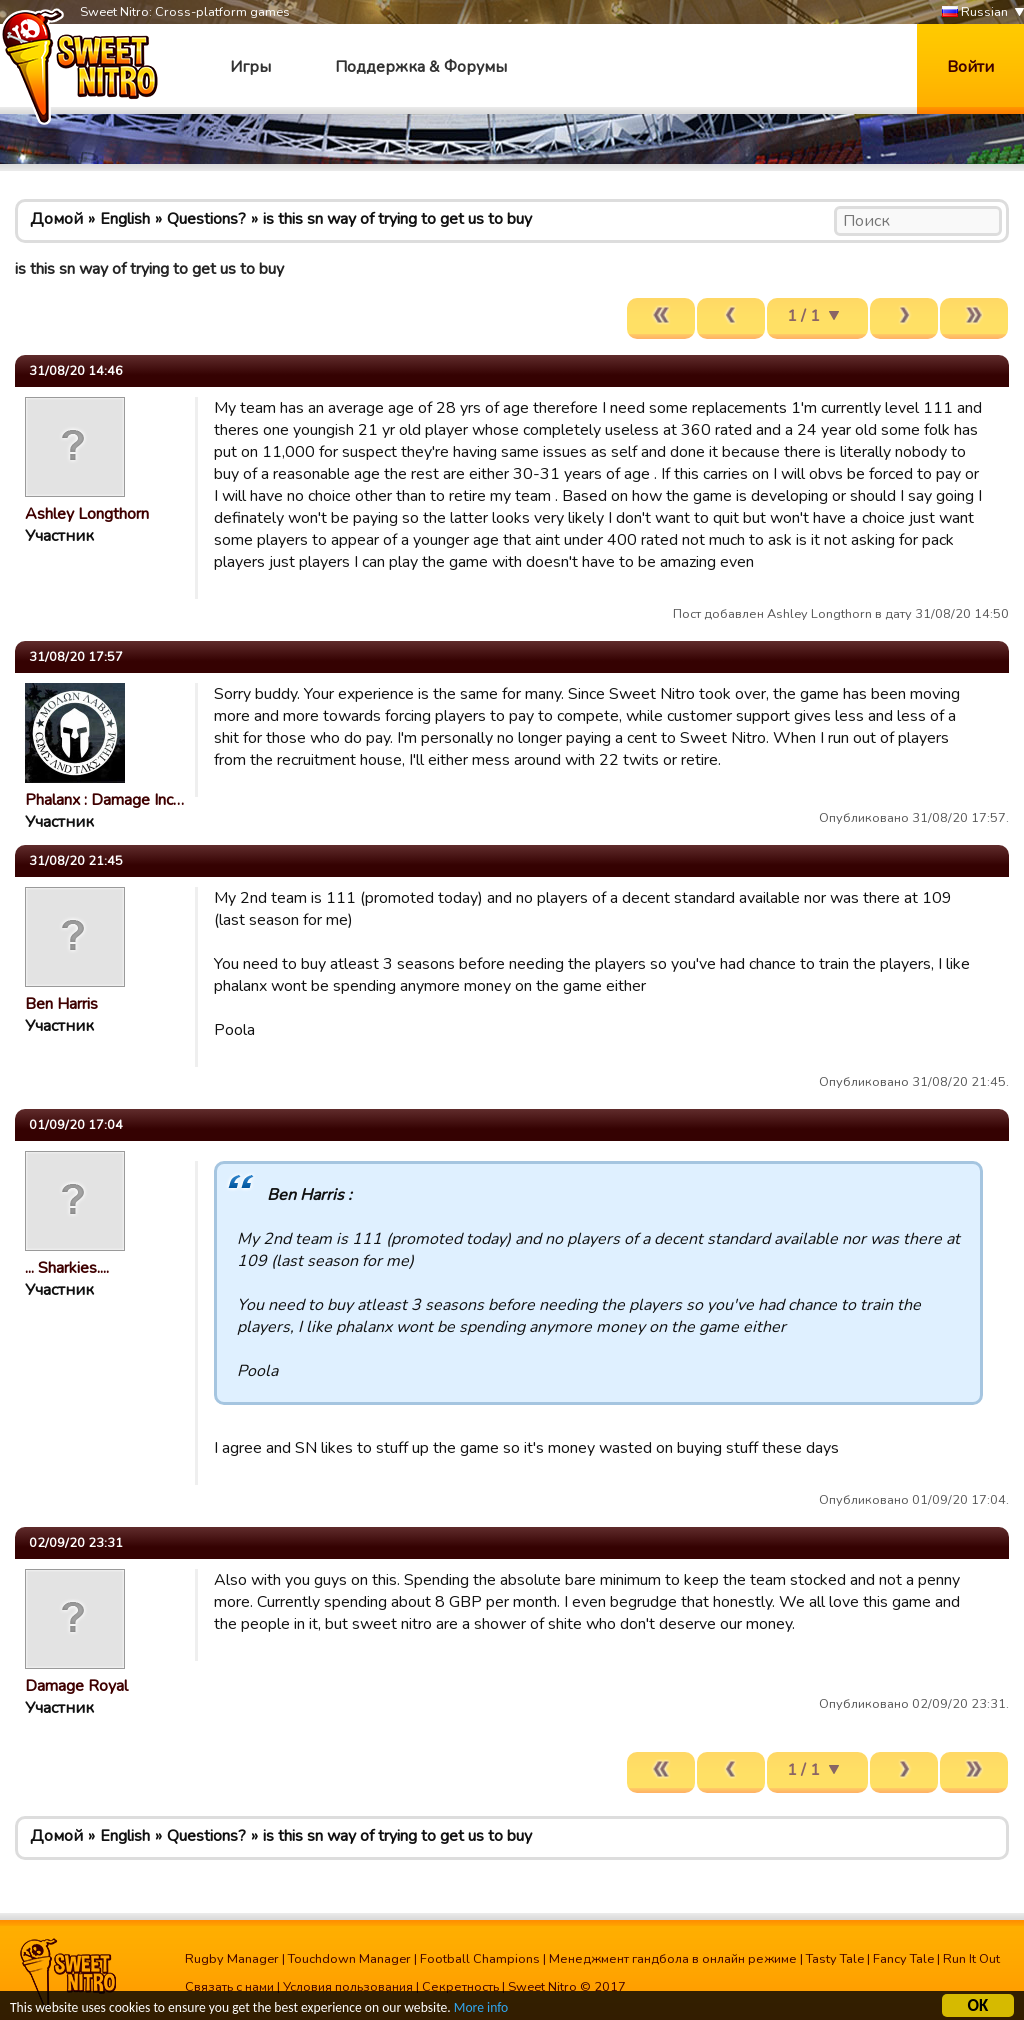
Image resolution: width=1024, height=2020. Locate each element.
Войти (970, 67)
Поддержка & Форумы (421, 67)
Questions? (206, 219)
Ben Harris (61, 1004)
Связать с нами (229, 1987)
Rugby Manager (232, 1959)
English (125, 219)
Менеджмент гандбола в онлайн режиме (673, 1959)
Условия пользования (348, 1987)
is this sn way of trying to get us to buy (397, 219)
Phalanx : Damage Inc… (104, 800)
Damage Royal (76, 1686)
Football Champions (480, 1959)
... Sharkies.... (67, 1268)
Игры (250, 67)
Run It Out (971, 1959)
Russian (975, 12)
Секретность (460, 1987)
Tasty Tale (835, 1959)
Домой (56, 219)
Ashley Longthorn (87, 514)
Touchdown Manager (349, 1959)
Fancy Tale (903, 1959)
